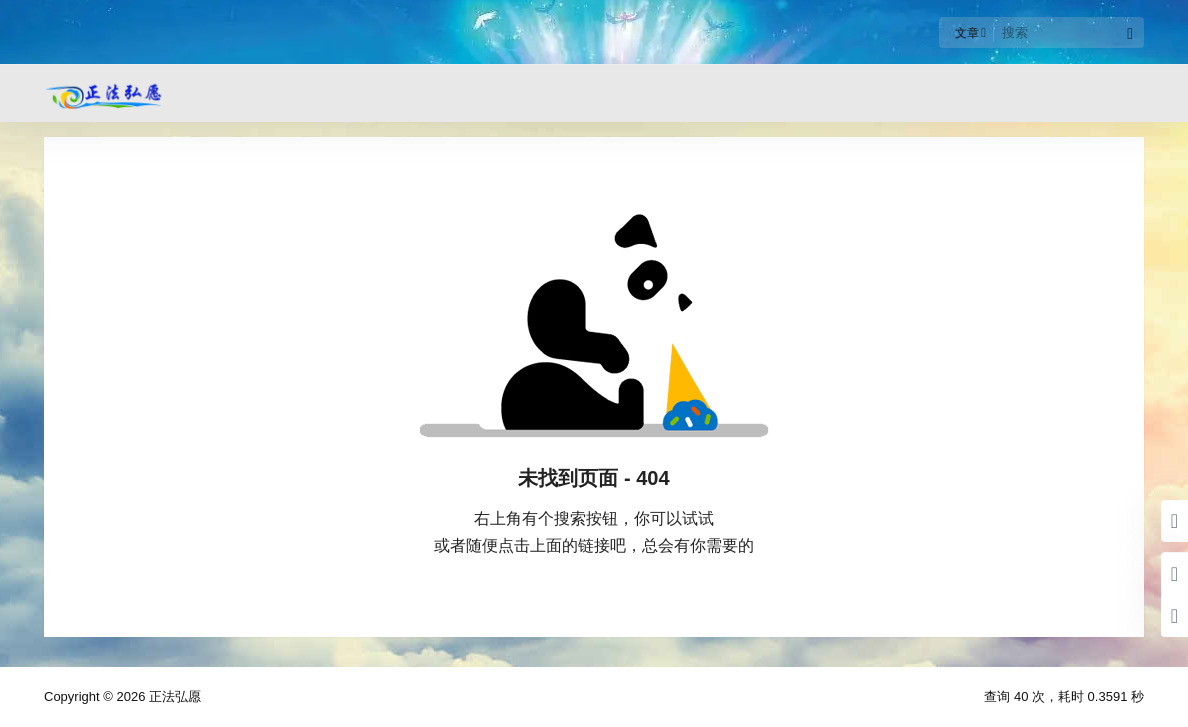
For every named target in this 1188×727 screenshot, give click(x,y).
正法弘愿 (173, 696)
